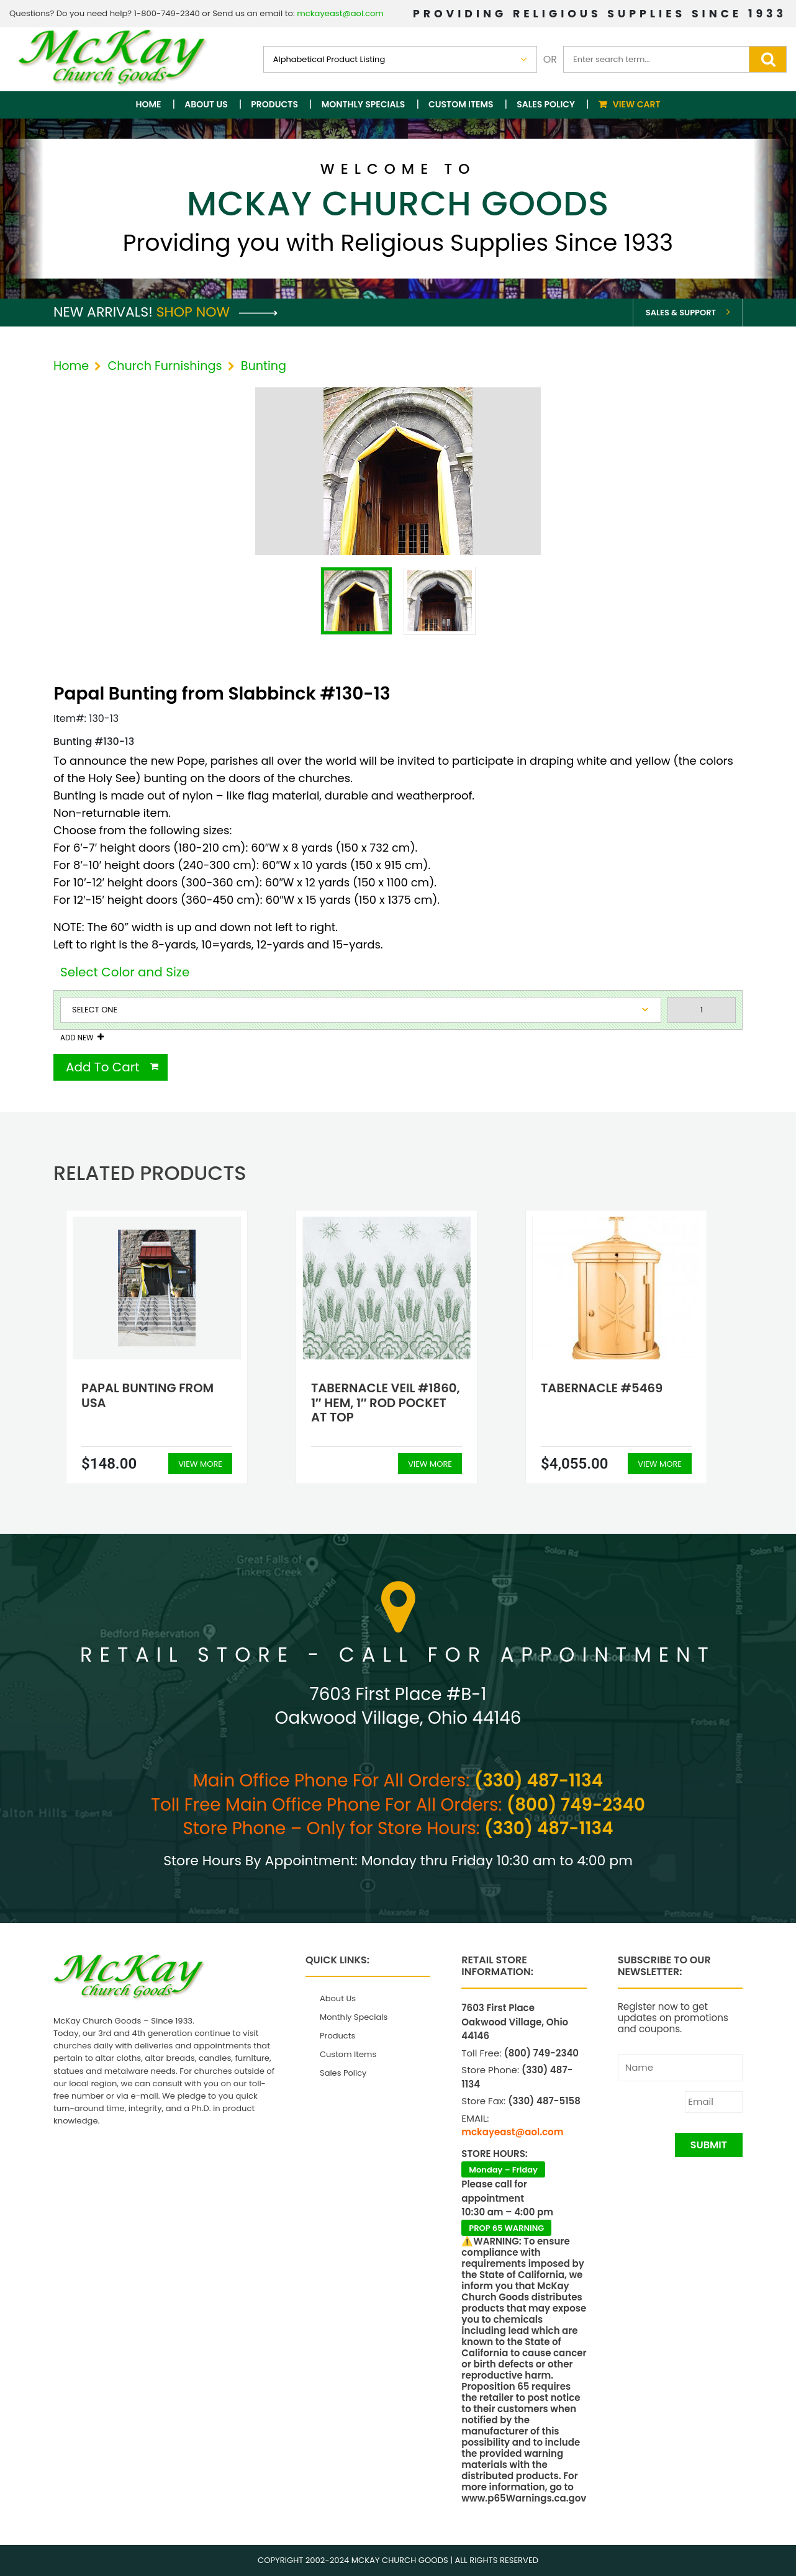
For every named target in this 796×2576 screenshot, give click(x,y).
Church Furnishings (164, 366)
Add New (76, 1038)
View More (200, 1464)
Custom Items (461, 104)
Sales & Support (681, 312)
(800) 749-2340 (576, 1805)
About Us (205, 104)
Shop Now (217, 312)
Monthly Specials (363, 104)
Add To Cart (103, 1067)
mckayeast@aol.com (340, 13)
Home (148, 104)
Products (274, 104)
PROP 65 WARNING (506, 2228)
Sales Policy (546, 104)
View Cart (637, 104)
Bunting (263, 366)
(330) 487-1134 (538, 1780)
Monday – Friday (503, 2170)
